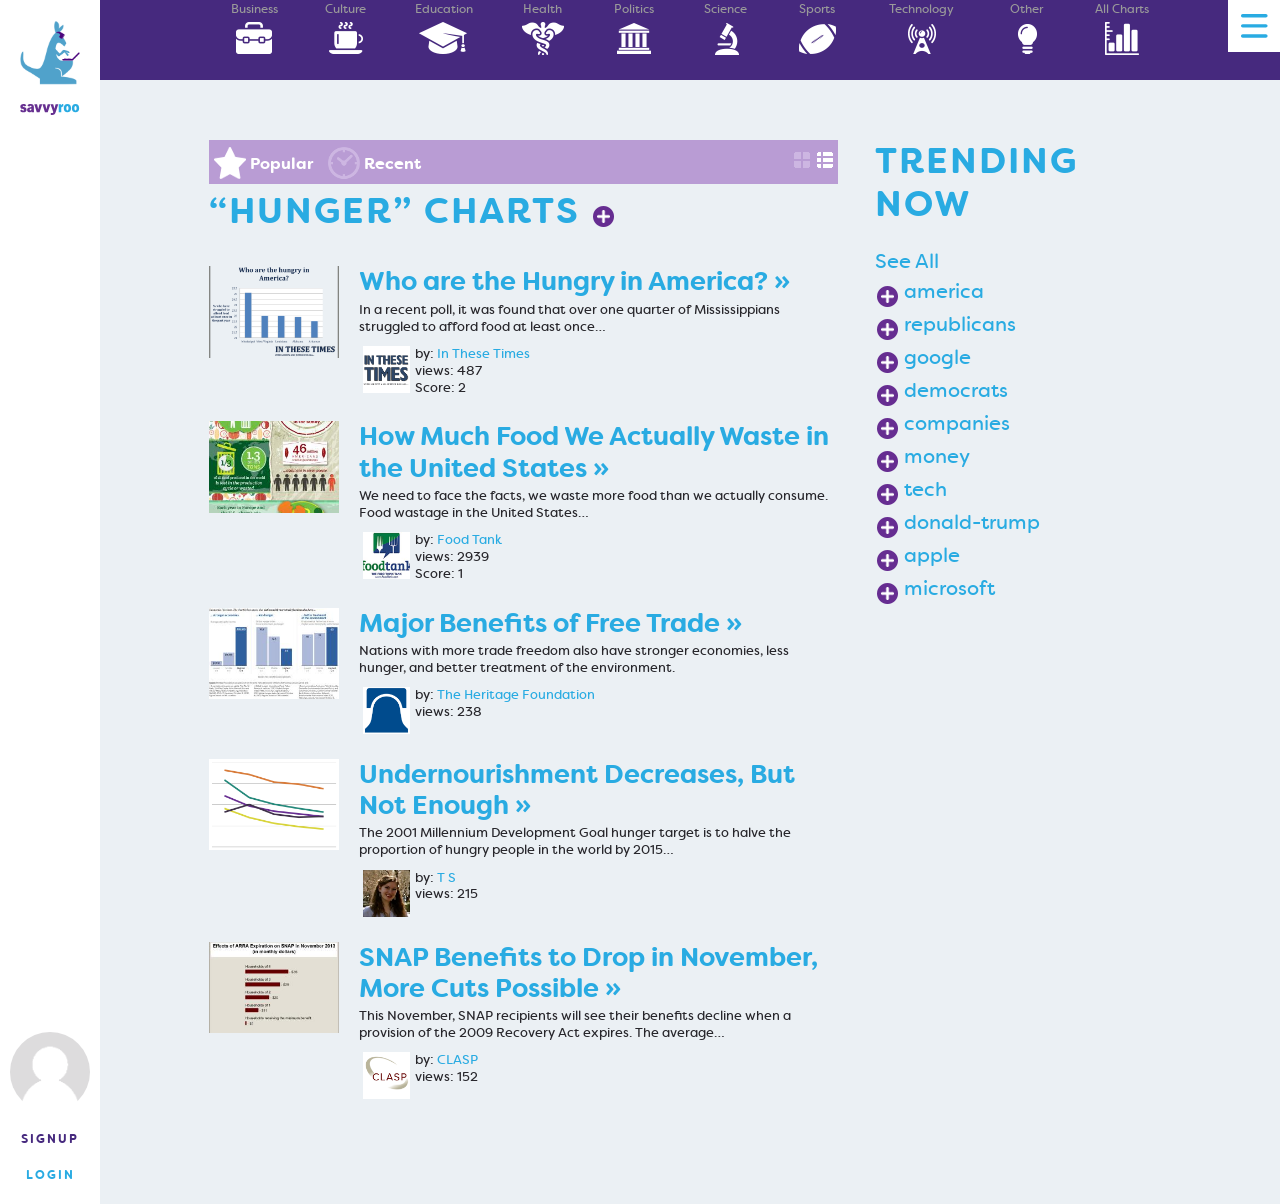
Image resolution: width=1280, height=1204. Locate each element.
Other (1027, 28)
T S (446, 878)
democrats (956, 390)
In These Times (483, 354)
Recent (392, 163)
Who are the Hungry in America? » (574, 281)
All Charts (1122, 28)
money (937, 456)
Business (254, 28)
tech (925, 489)
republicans (960, 324)
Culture (346, 28)
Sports (817, 28)
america (944, 291)
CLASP (457, 1060)
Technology (921, 28)
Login (50, 1175)
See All (907, 261)
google (937, 357)
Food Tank (469, 540)
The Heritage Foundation (516, 695)
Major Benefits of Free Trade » (550, 623)
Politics (634, 28)
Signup (50, 1139)
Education (444, 28)
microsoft (949, 588)
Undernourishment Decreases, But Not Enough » (577, 790)
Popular (281, 163)
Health (543, 28)
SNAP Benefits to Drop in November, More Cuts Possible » (588, 973)
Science (726, 28)
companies (957, 423)
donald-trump (972, 522)
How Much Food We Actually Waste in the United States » (594, 452)
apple (932, 555)
